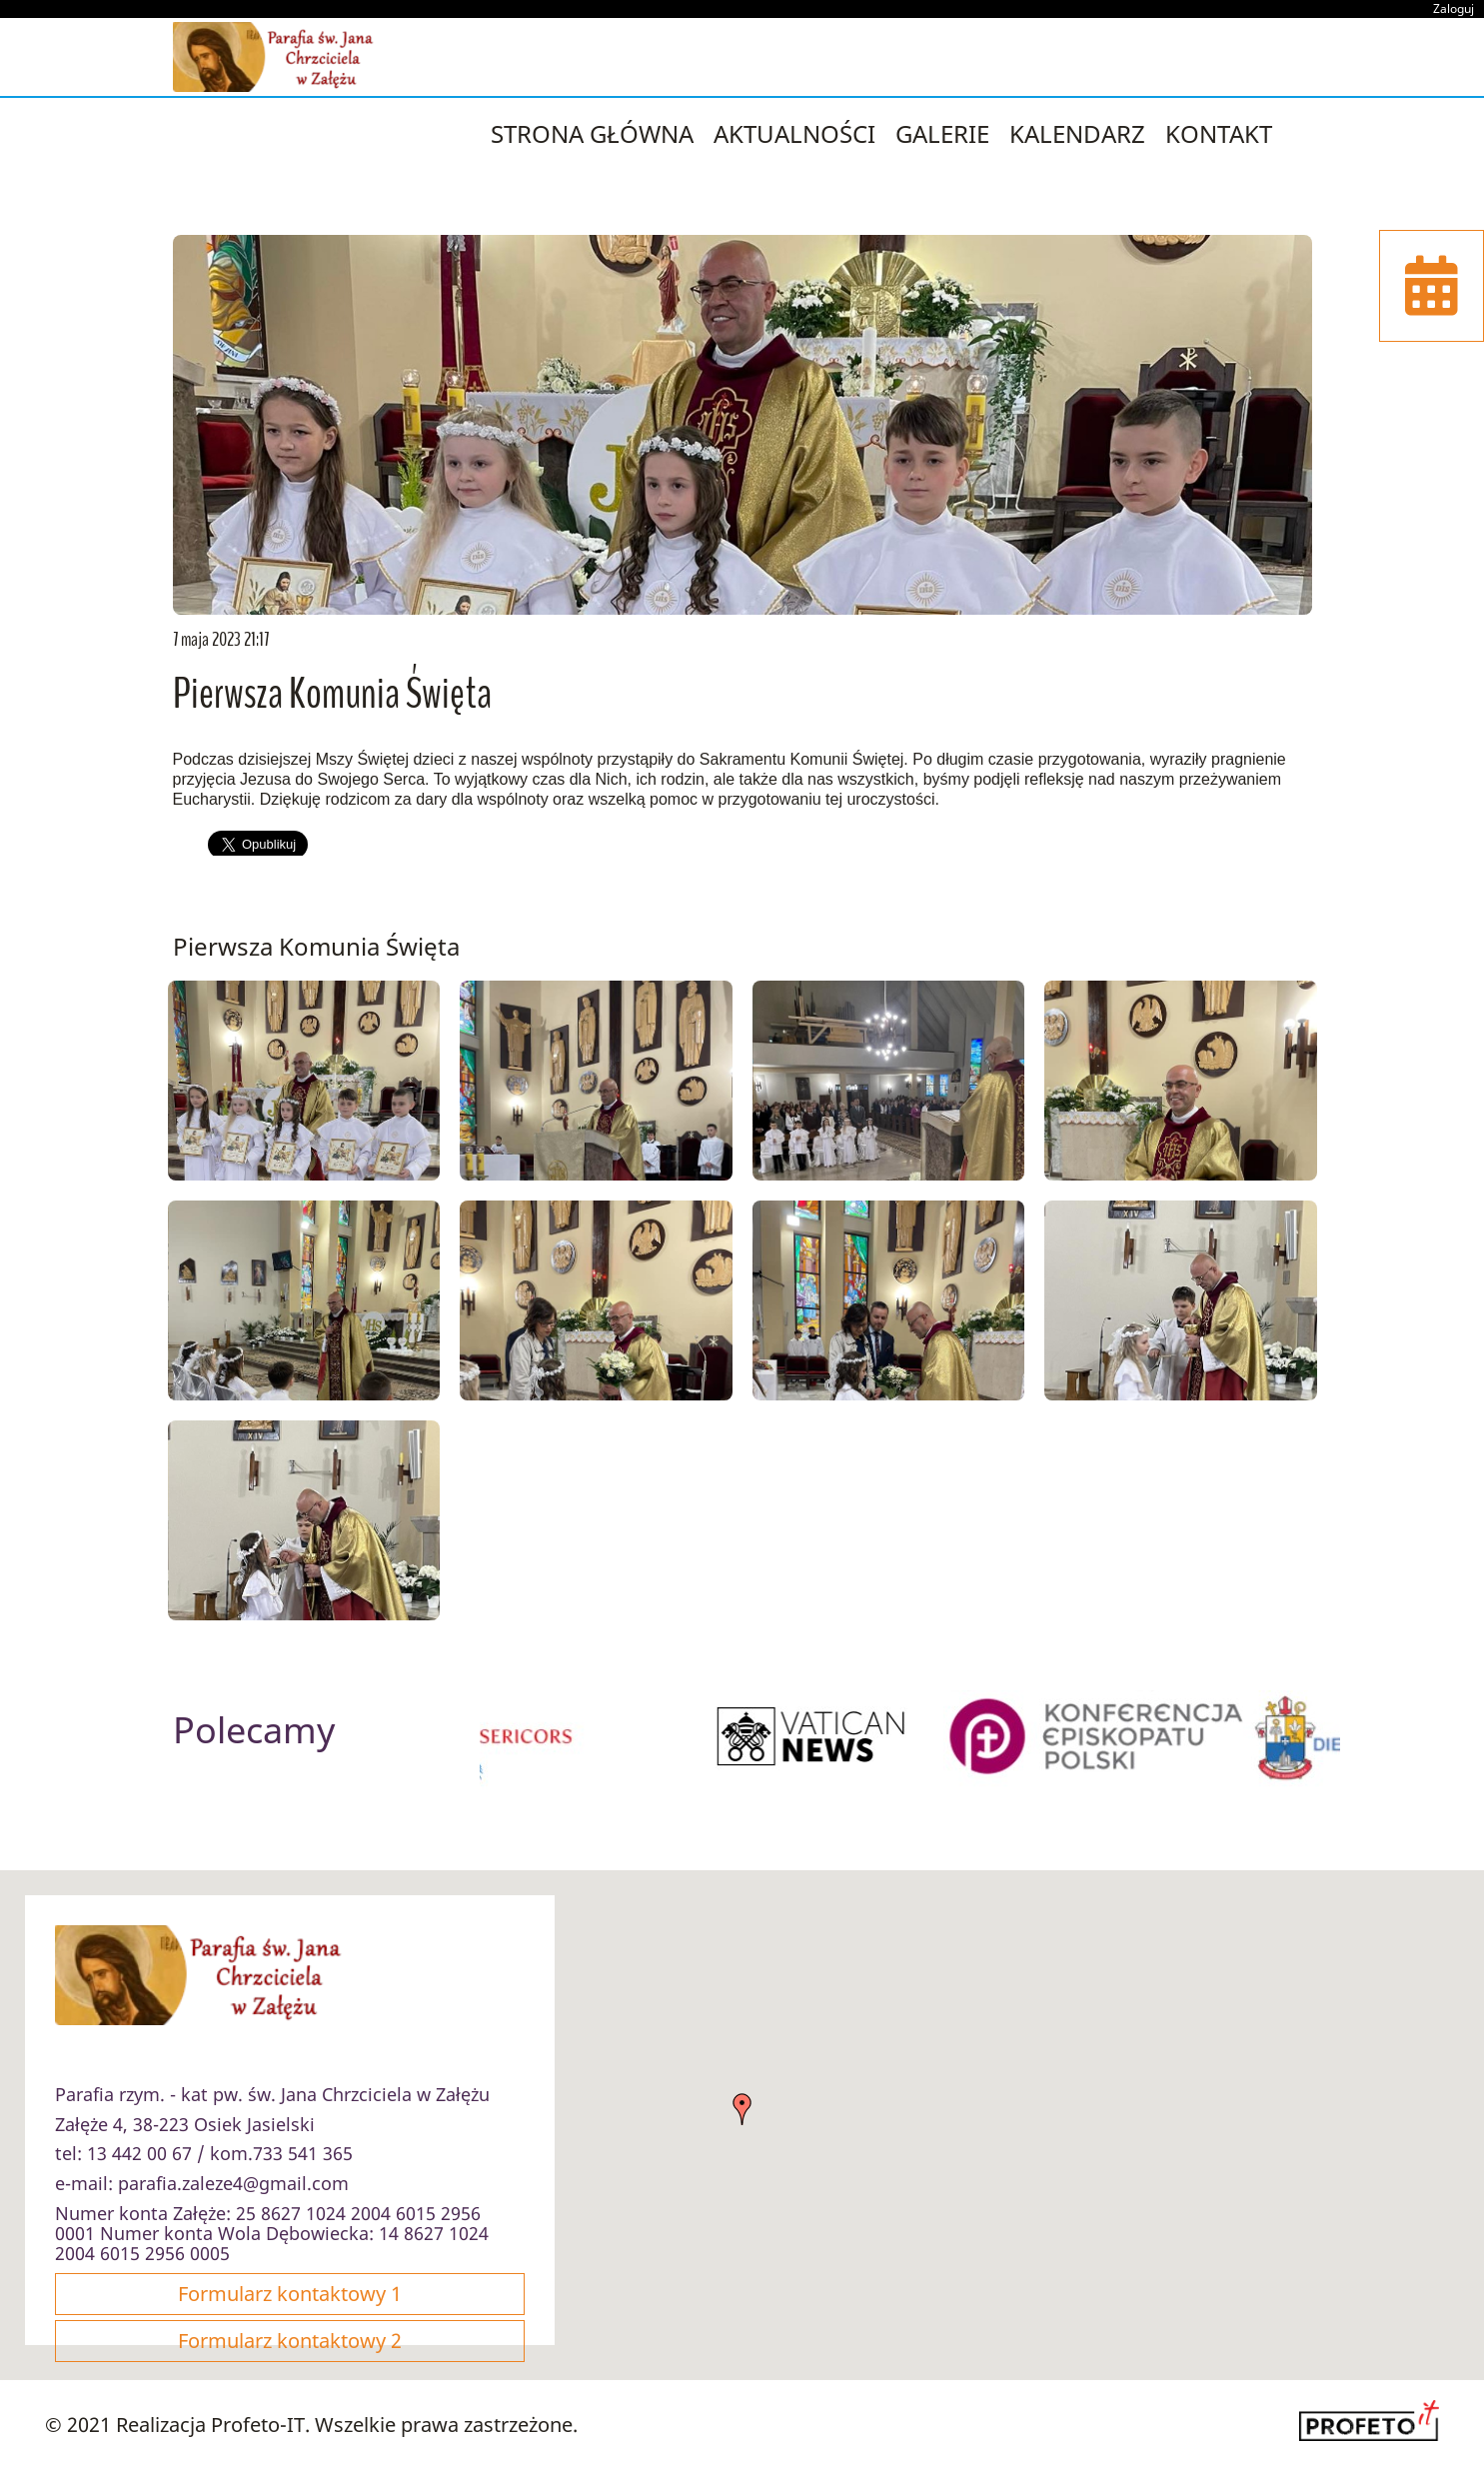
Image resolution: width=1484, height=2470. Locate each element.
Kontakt (1218, 133)
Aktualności (794, 133)
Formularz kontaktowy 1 (290, 2293)
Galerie (942, 133)
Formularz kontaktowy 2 (290, 2340)
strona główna (592, 133)
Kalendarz (1077, 133)
